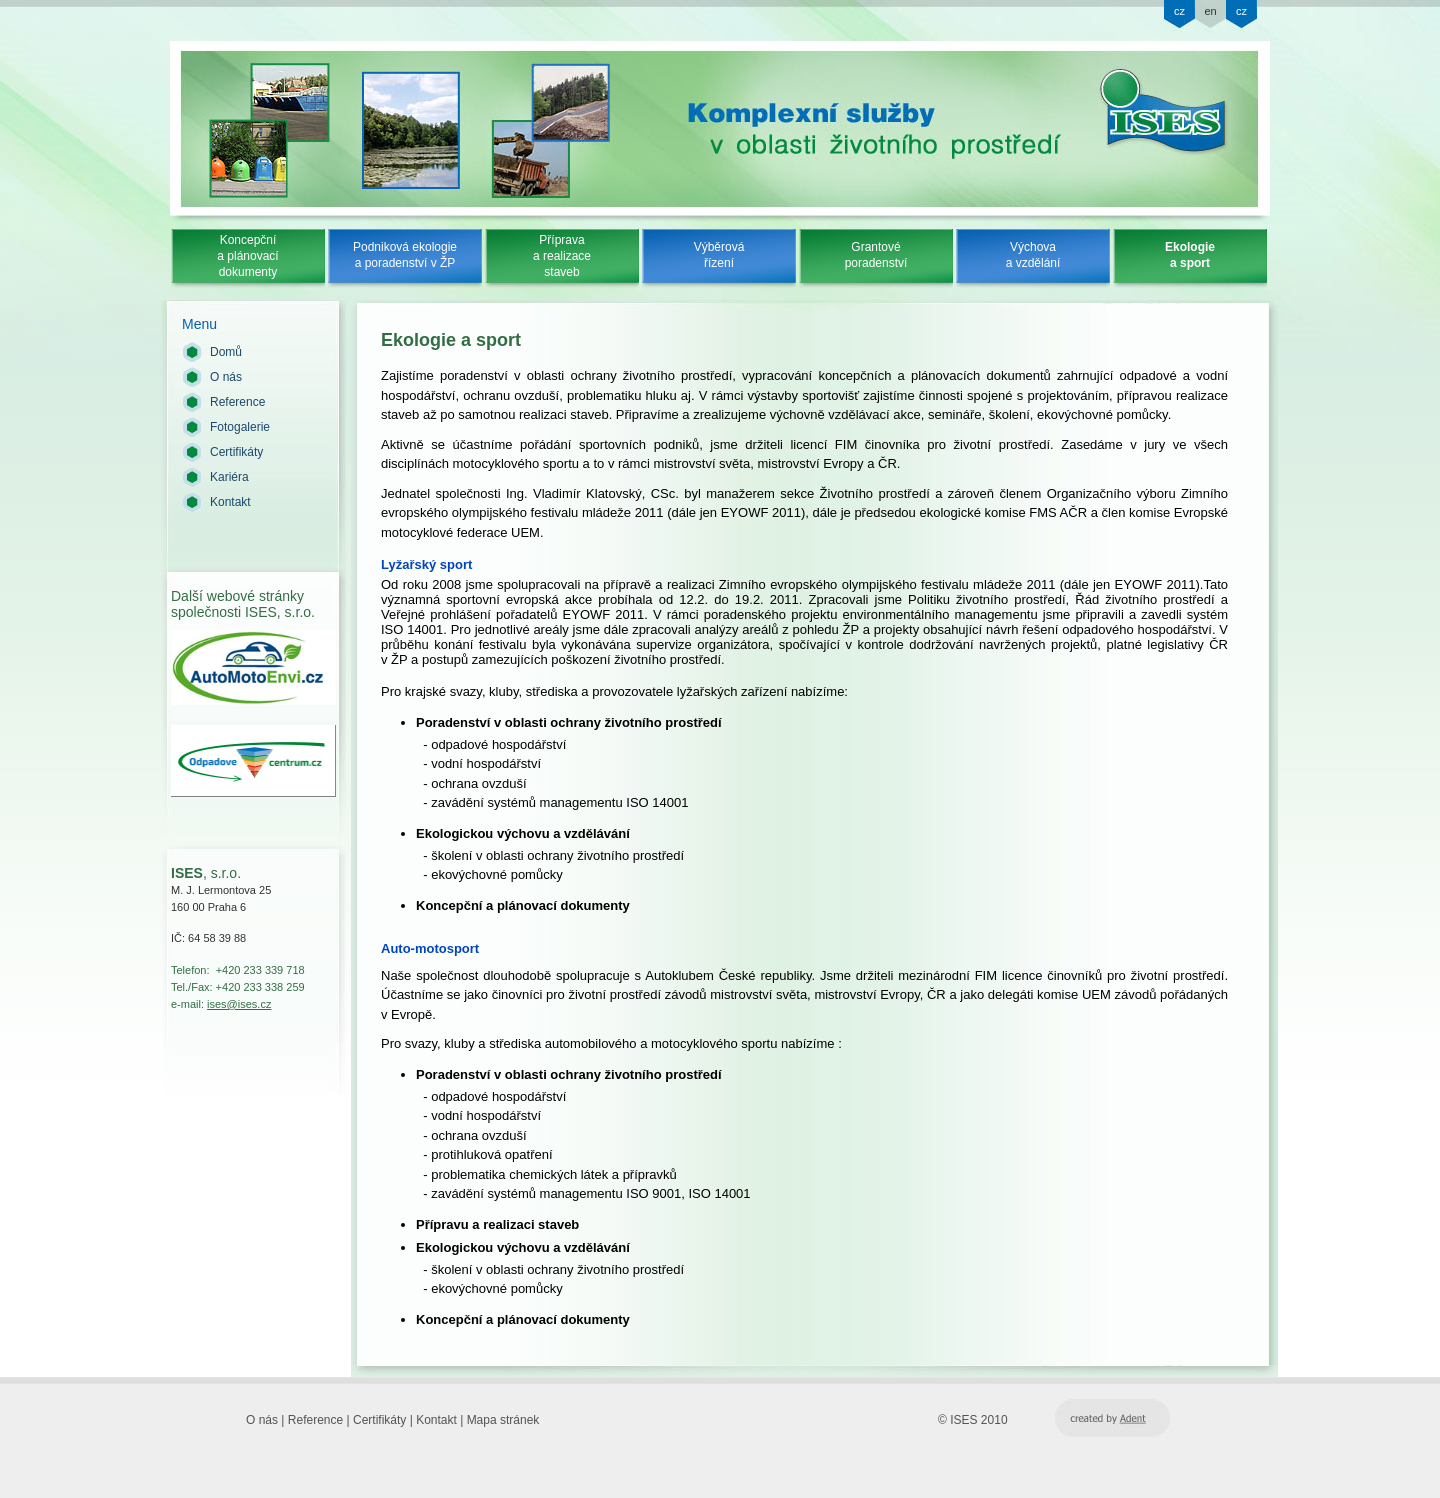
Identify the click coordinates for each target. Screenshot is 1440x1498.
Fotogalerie (240, 427)
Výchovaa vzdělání (1033, 255)
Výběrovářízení (719, 255)
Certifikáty (236, 452)
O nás (226, 377)
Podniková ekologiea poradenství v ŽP (405, 255)
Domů (226, 352)
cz (1179, 11)
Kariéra (229, 477)
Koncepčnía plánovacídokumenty (247, 256)
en (1210, 11)
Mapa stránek (503, 1420)
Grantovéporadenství (876, 255)
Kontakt (230, 502)
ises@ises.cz (239, 1004)
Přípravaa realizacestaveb (562, 256)
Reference (237, 402)
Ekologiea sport (1190, 255)
